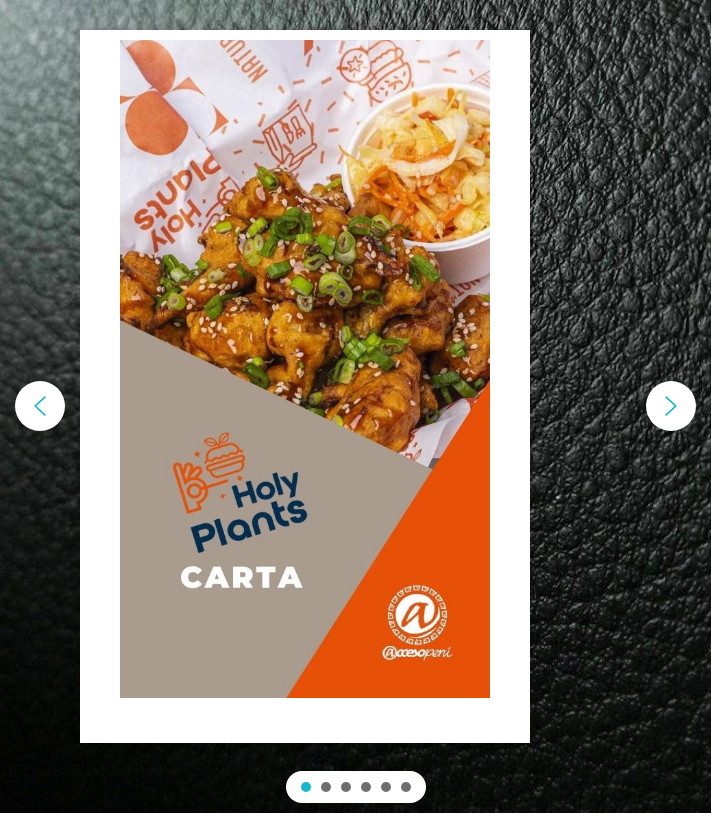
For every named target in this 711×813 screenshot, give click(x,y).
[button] (40, 406)
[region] (355, 406)
